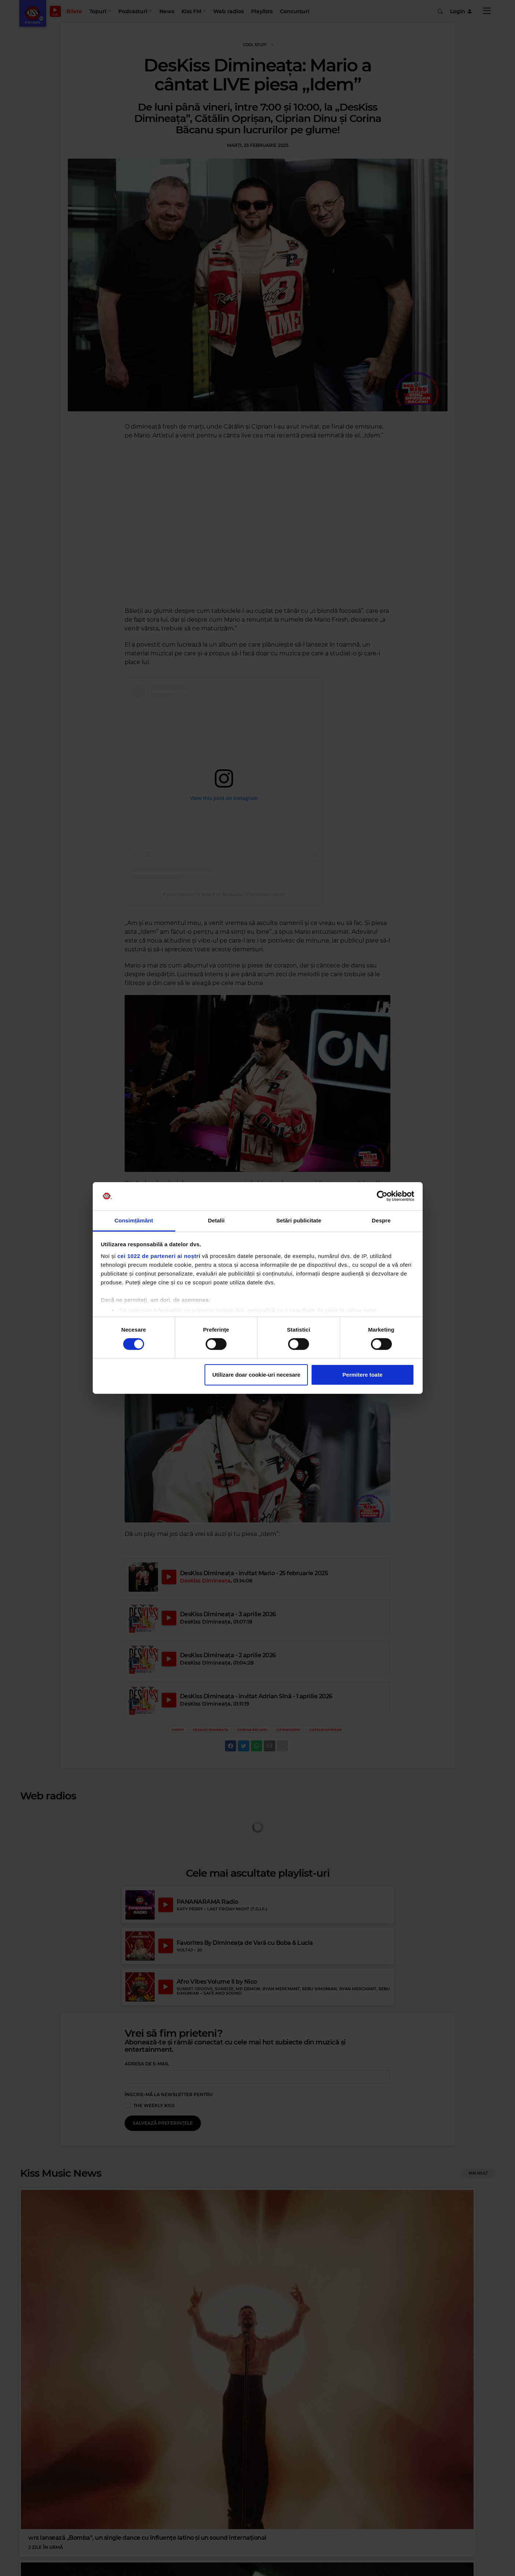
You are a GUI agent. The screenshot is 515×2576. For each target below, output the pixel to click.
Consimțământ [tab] (133, 1220)
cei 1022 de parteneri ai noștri (158, 1256)
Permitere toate (362, 1375)
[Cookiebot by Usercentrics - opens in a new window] (382, 1196)
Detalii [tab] (216, 1220)
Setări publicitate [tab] (298, 1220)
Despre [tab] (381, 1220)
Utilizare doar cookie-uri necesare (256, 1375)
